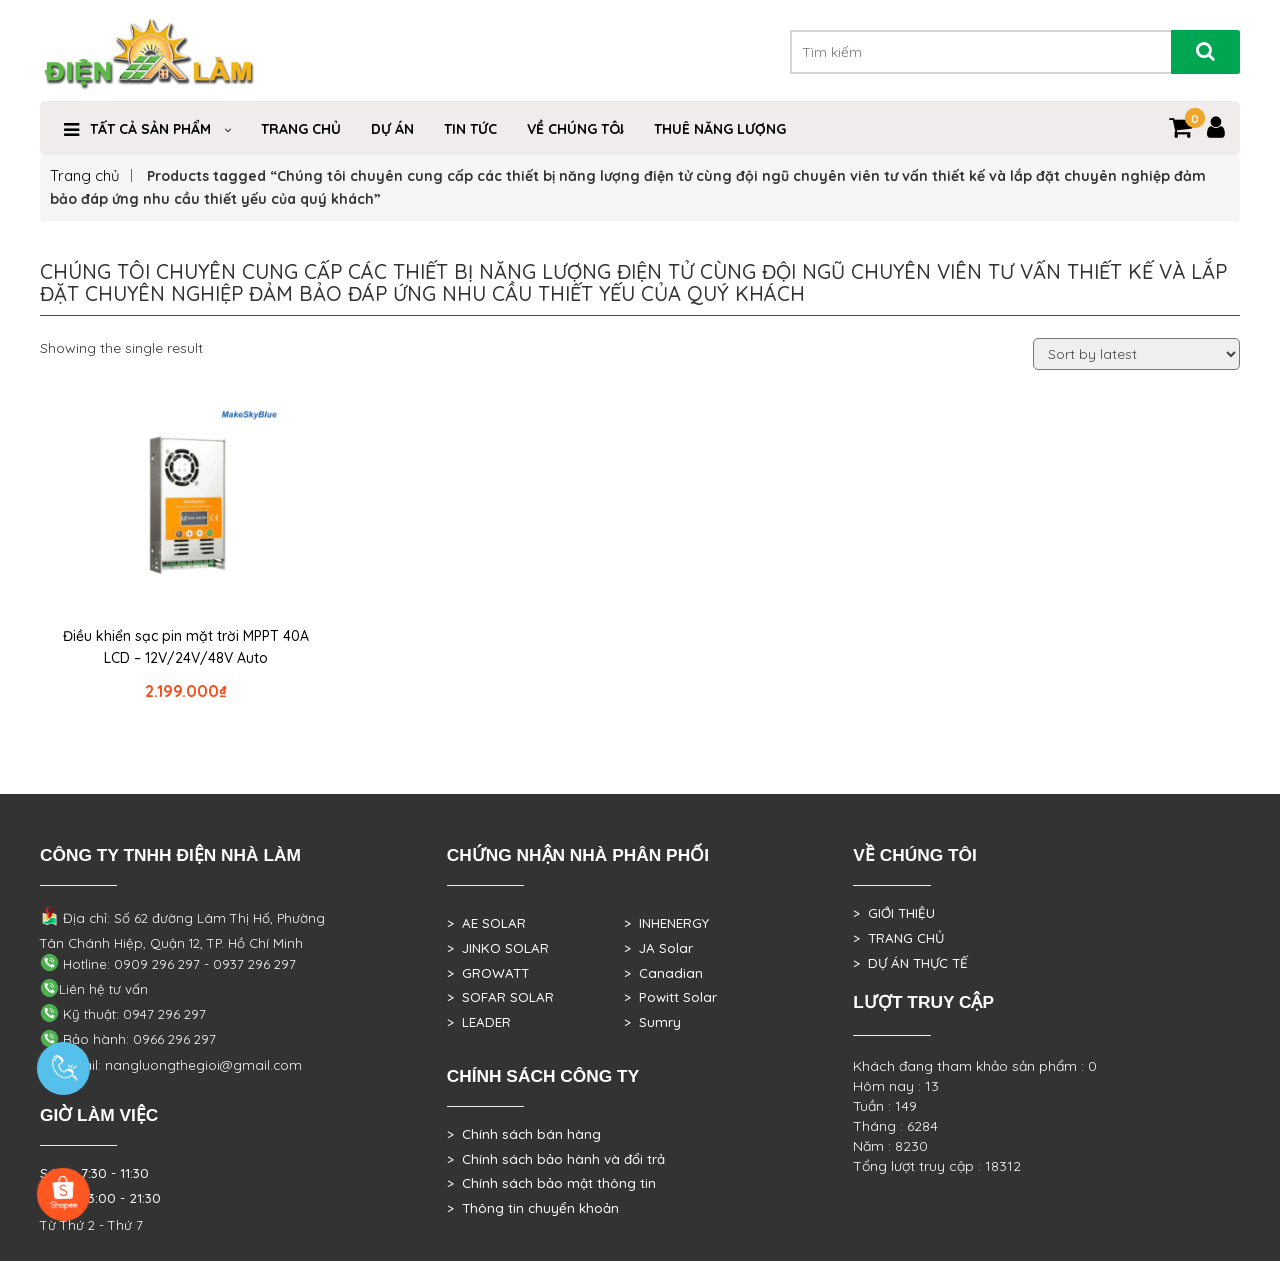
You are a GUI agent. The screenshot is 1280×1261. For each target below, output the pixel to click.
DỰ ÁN (392, 129)
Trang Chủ (301, 129)
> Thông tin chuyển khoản (533, 1208)
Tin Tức (470, 129)
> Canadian (663, 973)
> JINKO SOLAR (498, 948)
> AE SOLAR (486, 923)
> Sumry (652, 1022)
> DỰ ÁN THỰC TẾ (910, 963)
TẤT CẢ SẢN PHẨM (150, 129)
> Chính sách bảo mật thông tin (551, 1183)
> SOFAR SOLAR (500, 997)
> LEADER (479, 1022)
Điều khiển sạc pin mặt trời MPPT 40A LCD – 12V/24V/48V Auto (186, 647)
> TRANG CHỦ (898, 938)
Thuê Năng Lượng (720, 129)
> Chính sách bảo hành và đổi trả (556, 1159)
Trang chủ (85, 175)
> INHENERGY (666, 923)
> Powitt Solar (670, 997)
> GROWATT (488, 973)
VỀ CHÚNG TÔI (575, 129)
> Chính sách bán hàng (524, 1134)
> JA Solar (658, 948)
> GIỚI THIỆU (894, 913)
